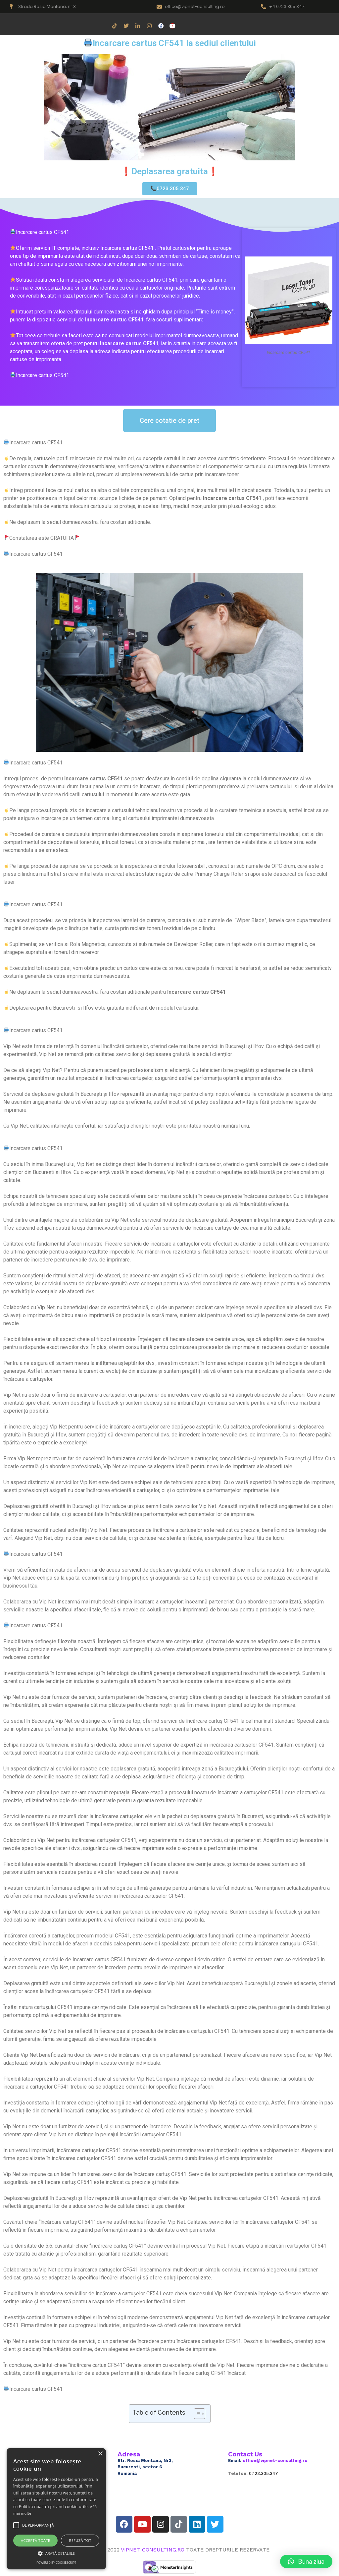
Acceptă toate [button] (35, 2540)
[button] (306, 2561)
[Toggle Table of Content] (196, 2413)
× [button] (100, 2453)
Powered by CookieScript (56, 2562)
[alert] (56, 2508)
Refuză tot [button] (80, 2540)
